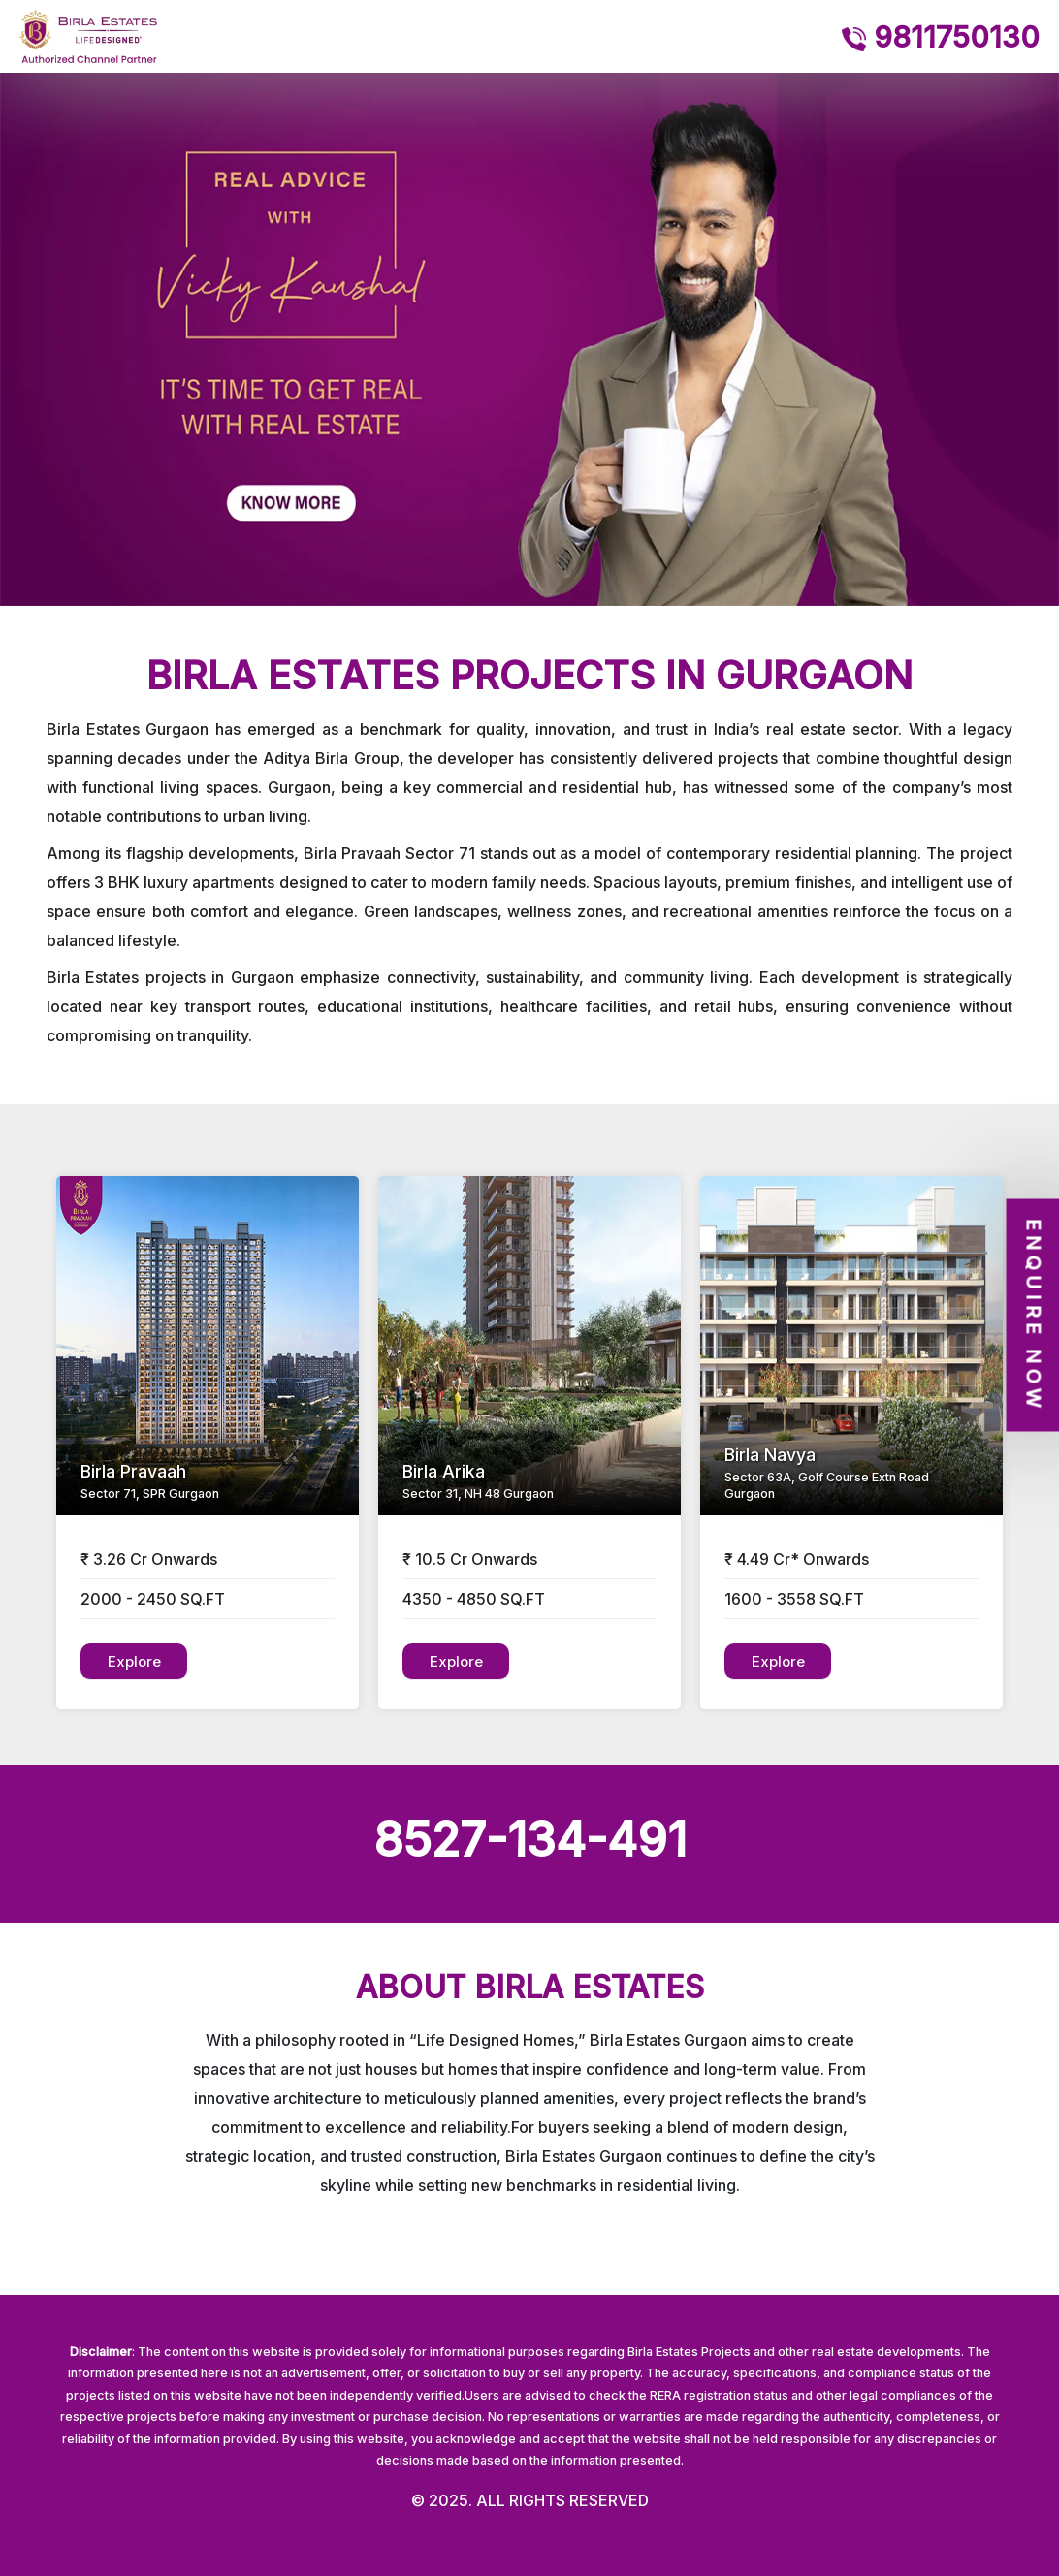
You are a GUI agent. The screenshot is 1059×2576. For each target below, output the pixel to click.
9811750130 (941, 36)
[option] (529, 339)
